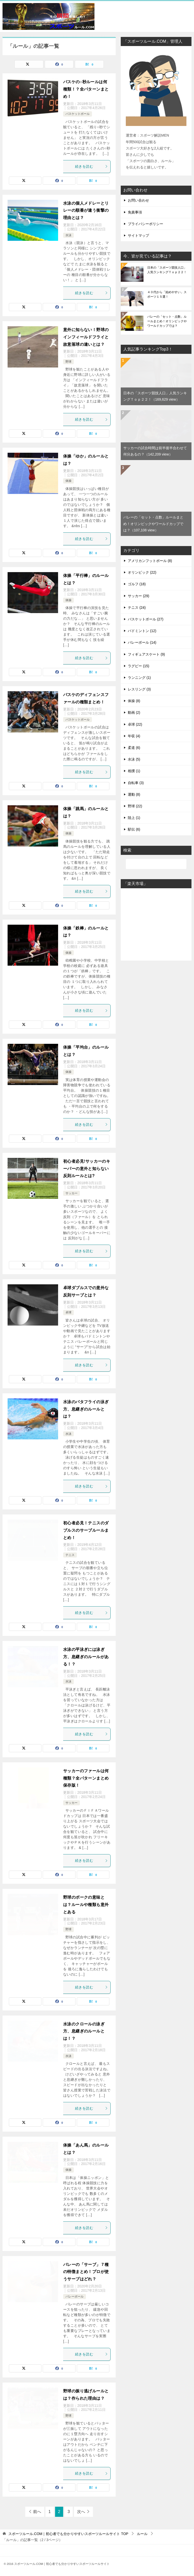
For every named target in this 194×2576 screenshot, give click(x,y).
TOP (68, 2534)
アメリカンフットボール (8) (150, 605)
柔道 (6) (134, 792)
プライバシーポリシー (145, 224)
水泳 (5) (134, 804)
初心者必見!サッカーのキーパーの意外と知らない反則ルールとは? (86, 1168)
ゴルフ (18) (137, 629)
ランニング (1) (139, 722)
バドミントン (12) (142, 675)
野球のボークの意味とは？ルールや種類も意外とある (86, 1904)
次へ (81, 2511)
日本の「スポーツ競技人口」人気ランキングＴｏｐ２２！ (167, 270)
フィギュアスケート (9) (146, 699)
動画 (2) (134, 757)
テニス (70, 1555)
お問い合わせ (138, 200)
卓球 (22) (135, 769)
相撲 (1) (134, 816)
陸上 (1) (134, 862)
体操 (68, 481)
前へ (37, 2511)
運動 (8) (134, 839)
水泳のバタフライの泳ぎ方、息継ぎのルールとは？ (86, 1409)
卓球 (68, 1312)
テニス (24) (137, 652)
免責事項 (135, 212)
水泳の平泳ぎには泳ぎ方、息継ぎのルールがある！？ (86, 1656)
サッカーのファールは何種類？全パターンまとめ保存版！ (86, 1778)
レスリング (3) (139, 734)
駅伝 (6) (134, 874)
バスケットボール (77, 114)
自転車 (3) (136, 827)
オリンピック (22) (142, 617)
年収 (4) (134, 780)
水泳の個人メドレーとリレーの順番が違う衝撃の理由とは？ (86, 210)
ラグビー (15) (138, 710)
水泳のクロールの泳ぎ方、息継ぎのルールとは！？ (84, 2031)
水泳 (68, 235)
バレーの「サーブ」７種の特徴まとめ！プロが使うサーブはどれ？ (86, 2271)
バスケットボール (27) (145, 664)
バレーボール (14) (142, 687)
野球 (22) (135, 851)
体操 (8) (134, 745)
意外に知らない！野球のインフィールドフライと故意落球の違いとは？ (86, 337)
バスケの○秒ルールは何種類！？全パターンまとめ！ (86, 89)
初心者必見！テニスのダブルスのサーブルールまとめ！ (86, 1530)
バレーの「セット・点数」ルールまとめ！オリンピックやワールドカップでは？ (167, 321)
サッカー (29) (138, 640)
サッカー (71, 1193)
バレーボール (74, 2296)
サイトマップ (138, 235)
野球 (68, 361)
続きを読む (91, 166)
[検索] (156, 908)
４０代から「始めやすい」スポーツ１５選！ (167, 294)
